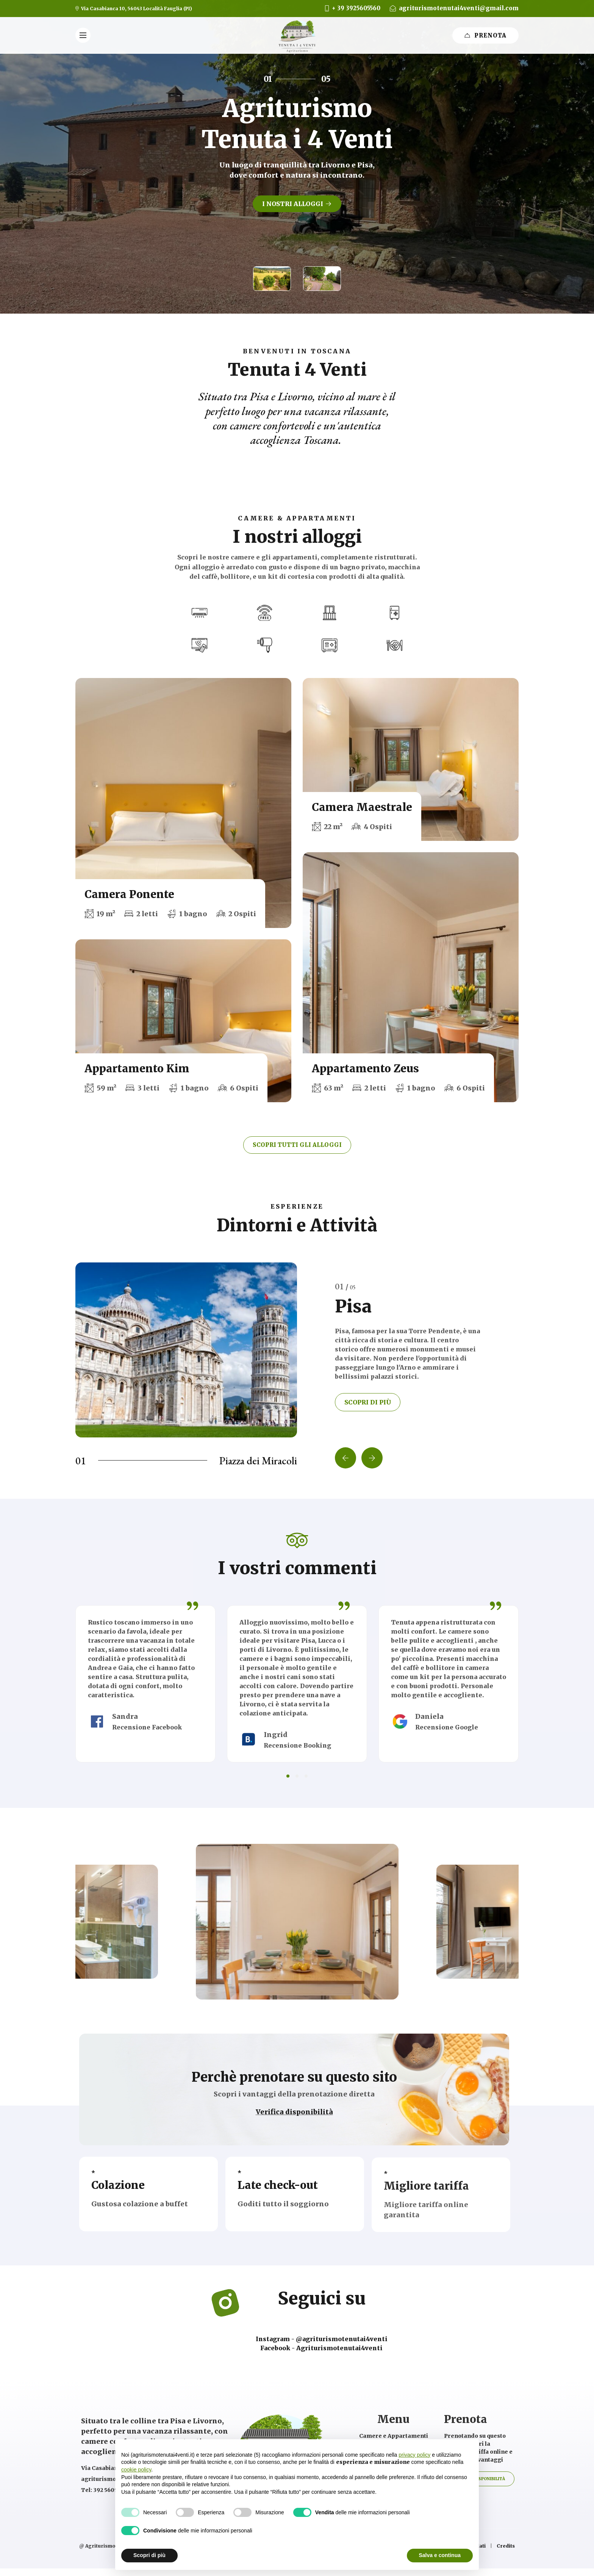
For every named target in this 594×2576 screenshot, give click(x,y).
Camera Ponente (129, 894)
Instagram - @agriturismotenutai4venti (322, 2339)
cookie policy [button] (136, 2470)
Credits (506, 2546)
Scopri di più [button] (149, 2555)
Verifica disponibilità (294, 2122)
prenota (485, 35)
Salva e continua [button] (440, 2555)
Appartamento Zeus (365, 1068)
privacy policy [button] (414, 2455)
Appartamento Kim (136, 1068)
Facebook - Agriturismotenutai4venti (321, 2348)
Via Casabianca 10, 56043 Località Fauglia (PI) (136, 8)
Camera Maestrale (362, 807)
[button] (272, 278)
